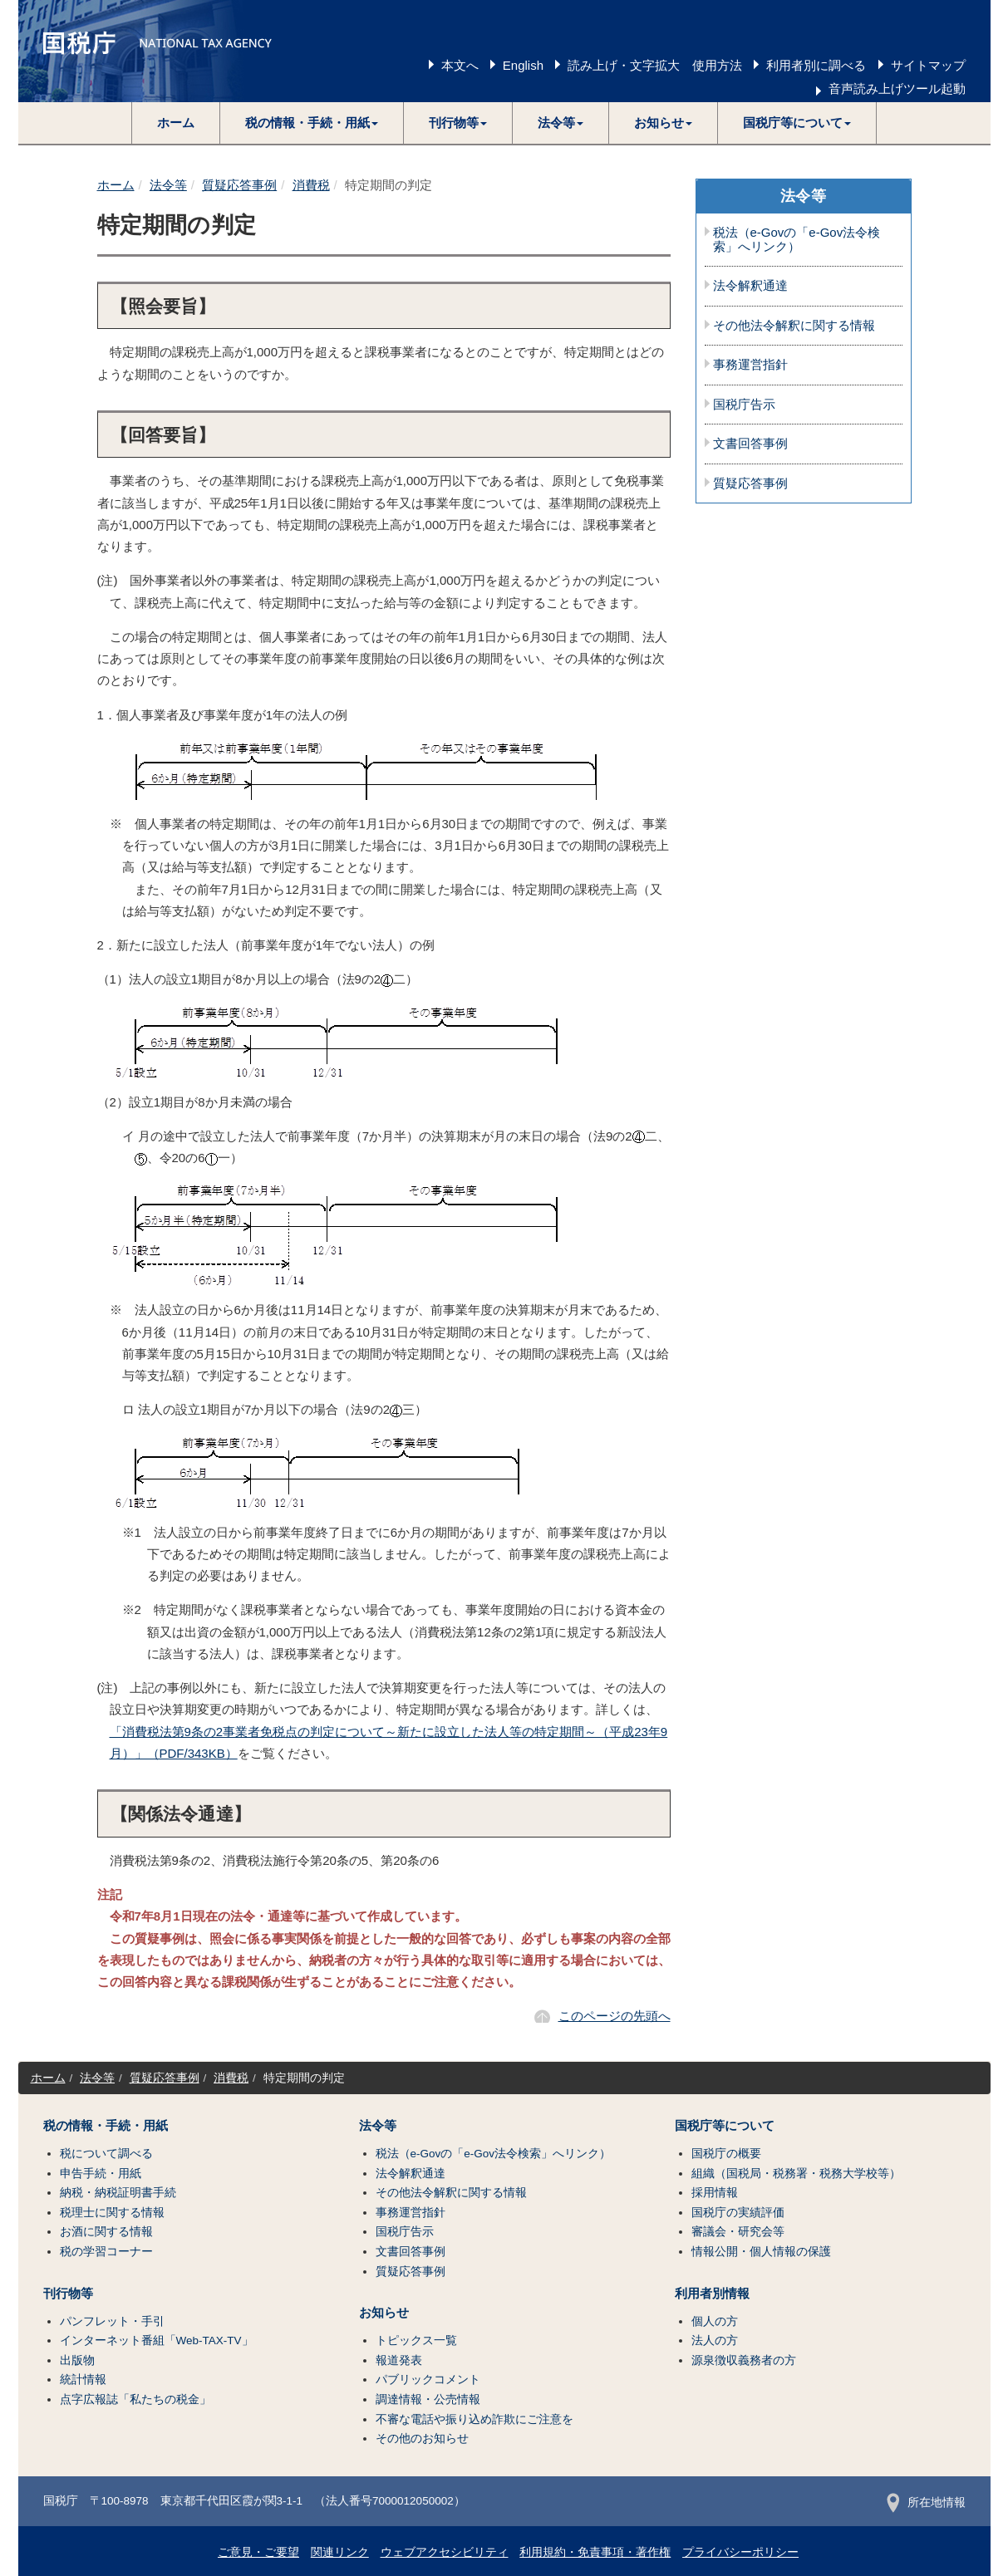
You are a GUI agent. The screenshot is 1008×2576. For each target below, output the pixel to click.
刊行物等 (68, 2293)
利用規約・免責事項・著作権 (595, 2552)
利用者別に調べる (816, 65)
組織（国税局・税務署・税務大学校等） (796, 2173)
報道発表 (399, 2360)
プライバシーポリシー (740, 2552)
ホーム (175, 122)
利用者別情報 (712, 2293)
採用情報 (714, 2192)
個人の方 (714, 2321)
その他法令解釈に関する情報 (794, 325)
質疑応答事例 (239, 185)
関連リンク (340, 2552)
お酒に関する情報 (106, 2231)
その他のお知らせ (422, 2438)
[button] (312, 123)
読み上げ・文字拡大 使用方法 (655, 65)
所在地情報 (926, 2502)
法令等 (168, 185)
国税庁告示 (744, 404)
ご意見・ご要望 (258, 2552)
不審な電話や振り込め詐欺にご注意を (474, 2419)
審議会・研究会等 (737, 2231)
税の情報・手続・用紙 (105, 2125)
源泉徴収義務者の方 (743, 2360)
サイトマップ (928, 65)
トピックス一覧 (416, 2340)
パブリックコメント (428, 2379)
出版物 (77, 2360)
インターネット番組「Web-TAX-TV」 (156, 2340)
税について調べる (106, 2153)
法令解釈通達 (750, 285)
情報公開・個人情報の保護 (761, 2251)
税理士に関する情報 (112, 2212)
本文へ (460, 65)
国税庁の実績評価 (737, 2212)
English (523, 65)
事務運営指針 (750, 364)
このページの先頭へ (614, 2016)
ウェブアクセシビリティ (445, 2552)
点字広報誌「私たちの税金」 (135, 2399)
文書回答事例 (750, 443)
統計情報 (83, 2379)
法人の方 (714, 2340)
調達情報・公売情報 (428, 2399)
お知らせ (384, 2312)
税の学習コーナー (106, 2251)
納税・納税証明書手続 (118, 2192)
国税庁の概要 (726, 2153)
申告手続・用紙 (100, 2173)
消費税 (311, 185)
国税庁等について (724, 2125)
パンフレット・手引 (112, 2321)
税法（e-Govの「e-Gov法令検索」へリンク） (797, 239)
